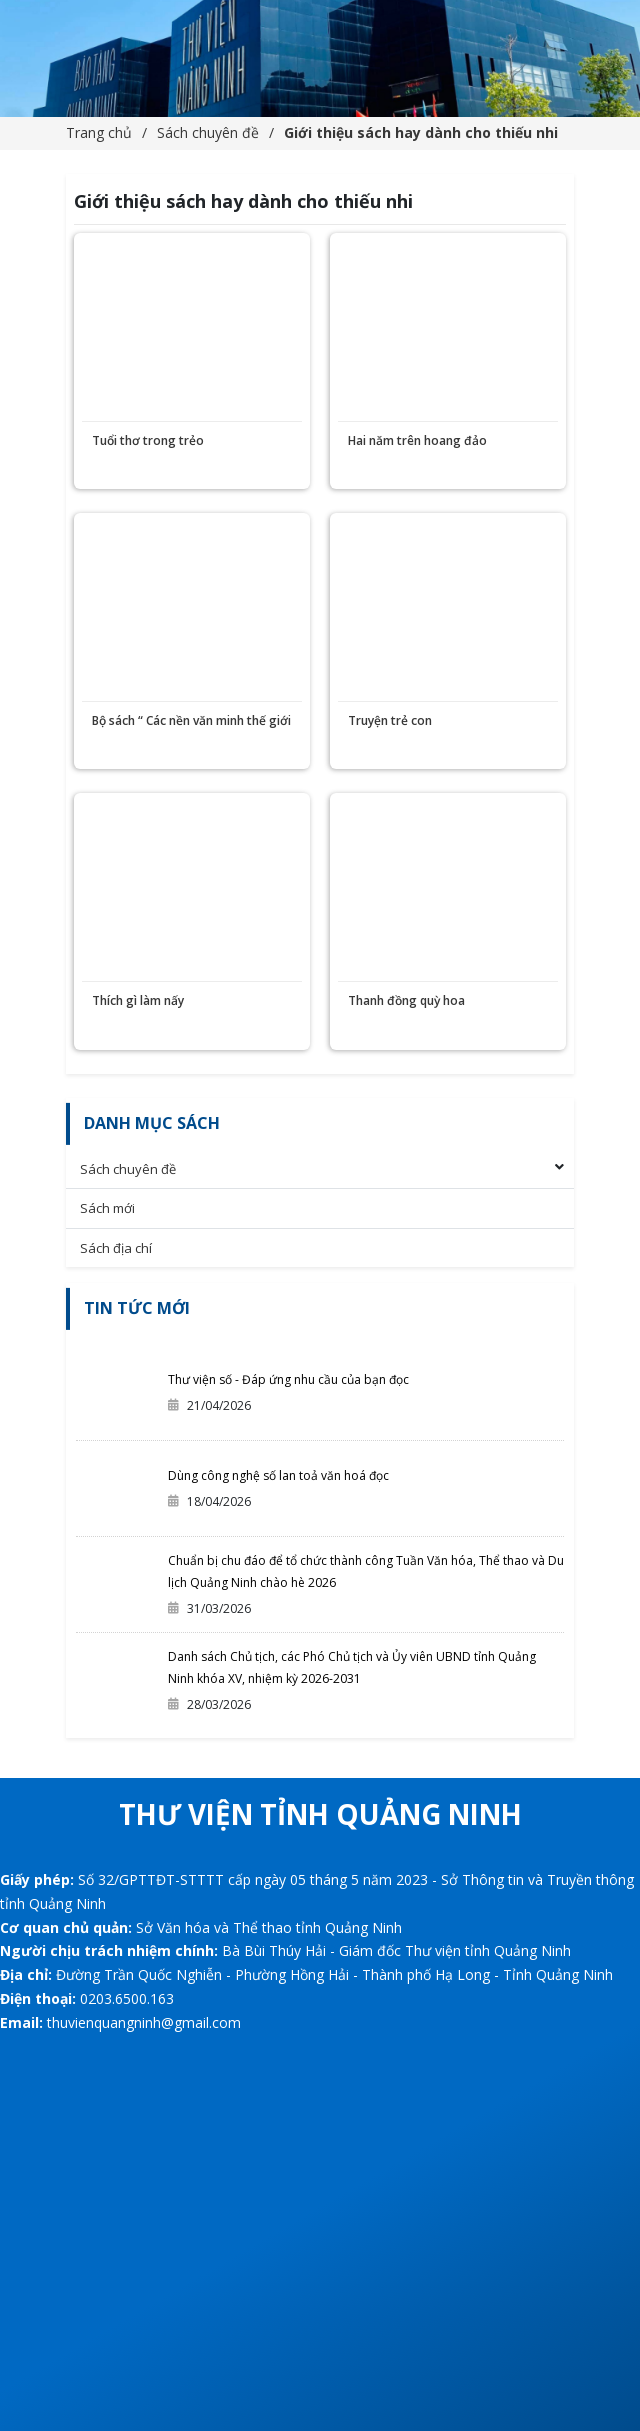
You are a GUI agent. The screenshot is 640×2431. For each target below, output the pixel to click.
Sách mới (107, 1208)
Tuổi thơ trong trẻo (148, 440)
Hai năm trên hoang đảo (417, 440)
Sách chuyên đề (208, 132)
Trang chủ (99, 132)
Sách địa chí (116, 1248)
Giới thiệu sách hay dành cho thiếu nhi (421, 132)
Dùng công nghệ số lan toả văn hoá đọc (278, 1475)
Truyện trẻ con (390, 720)
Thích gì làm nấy (138, 1000)
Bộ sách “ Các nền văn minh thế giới (191, 720)
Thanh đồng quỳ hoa (406, 1000)
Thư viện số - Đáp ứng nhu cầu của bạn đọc (288, 1379)
